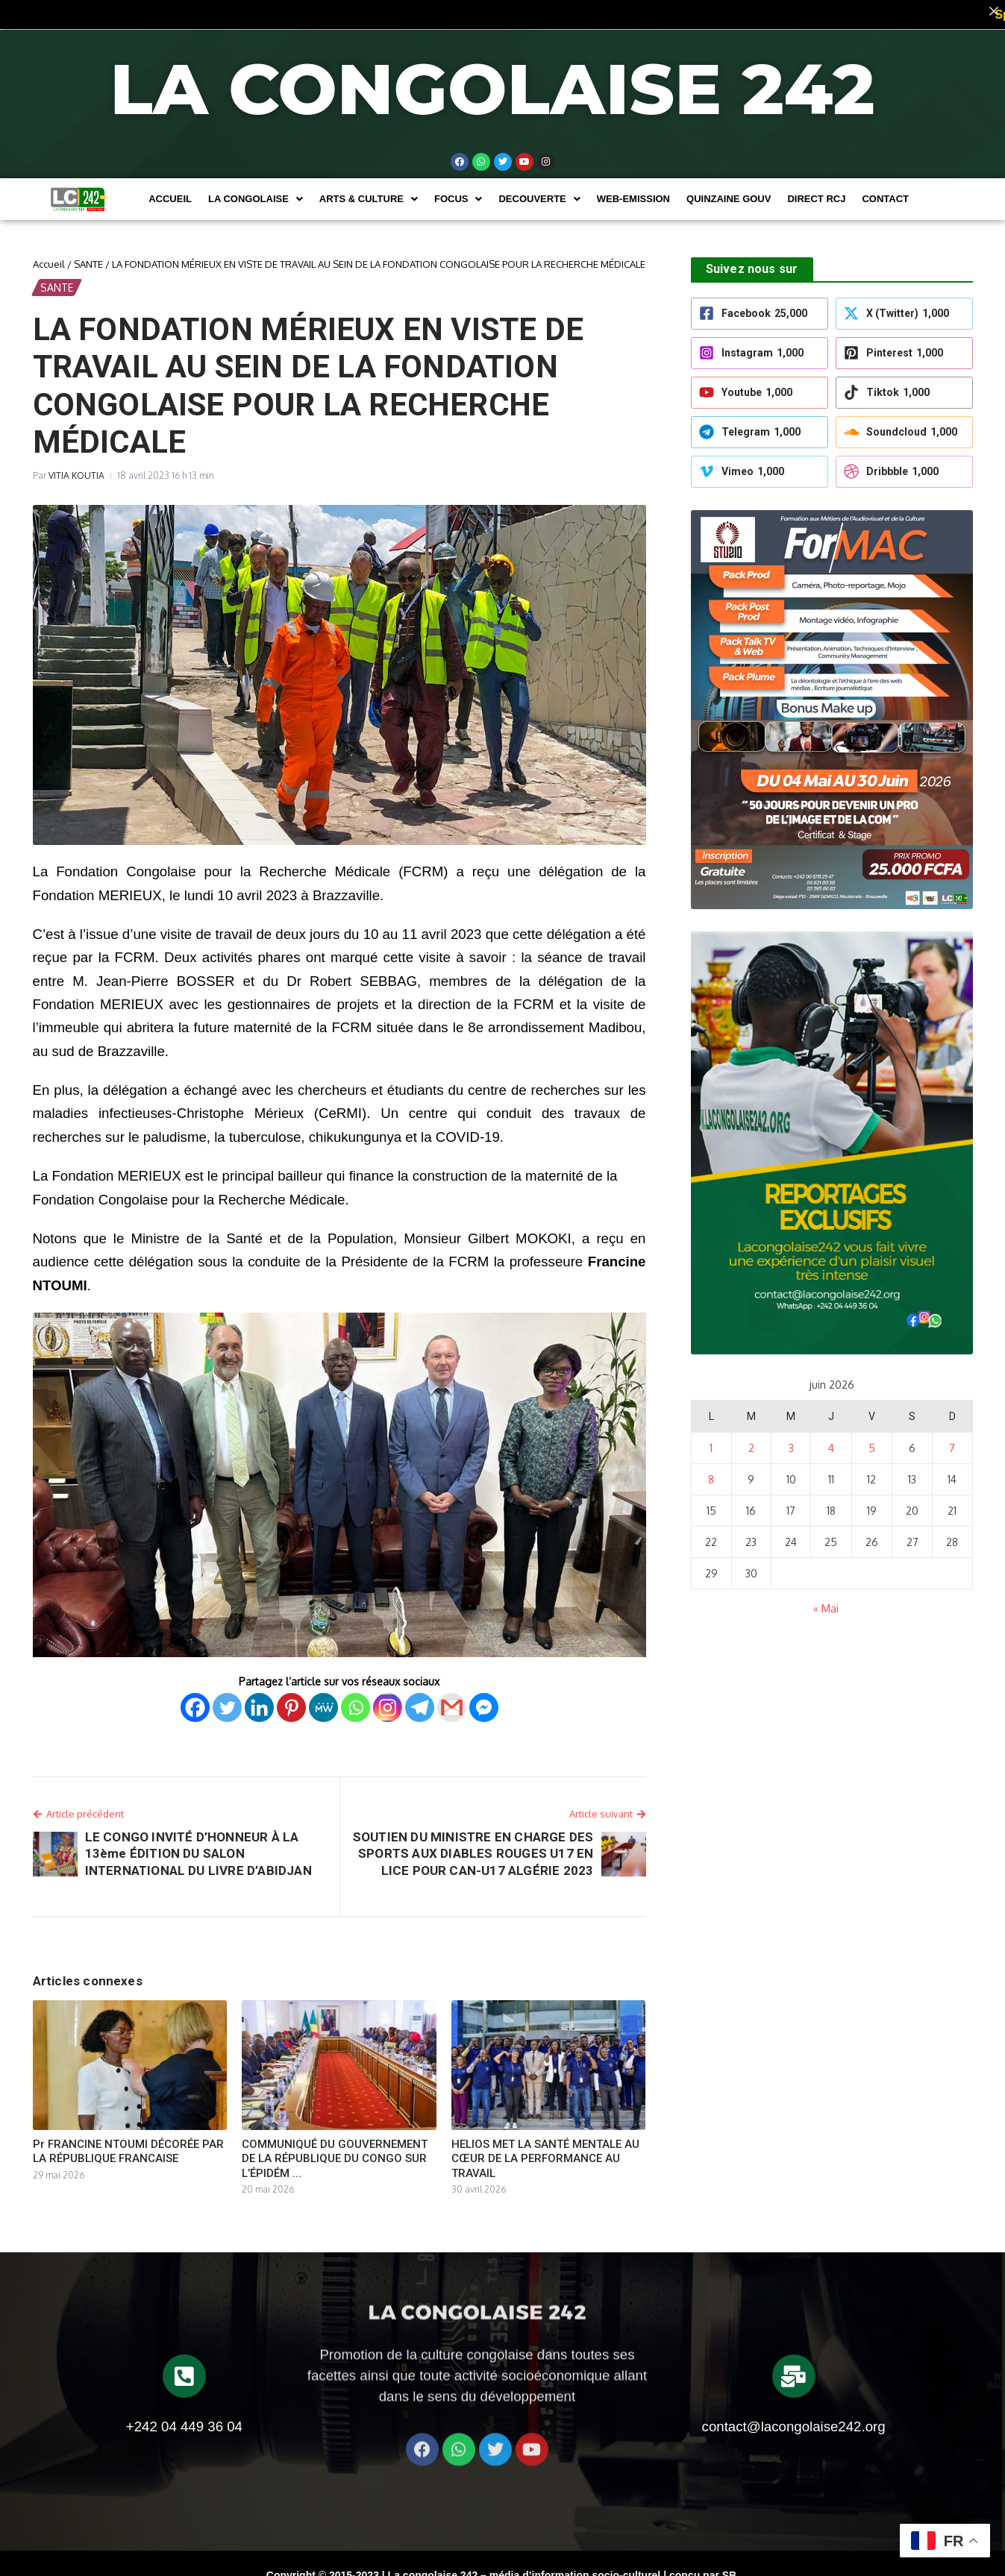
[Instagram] (387, 1699)
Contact (885, 190)
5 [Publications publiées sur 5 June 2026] (871, 1439)
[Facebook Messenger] (483, 1699)
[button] (255, 191)
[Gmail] (451, 1699)
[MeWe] (323, 1699)
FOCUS (458, 190)
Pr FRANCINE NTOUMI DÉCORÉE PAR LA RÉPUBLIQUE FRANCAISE (128, 2143)
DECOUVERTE (539, 190)
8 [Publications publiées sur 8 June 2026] (711, 1471)
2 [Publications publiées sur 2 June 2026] (751, 1439)
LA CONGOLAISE (255, 190)
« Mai (826, 1600)
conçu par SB (702, 2567)
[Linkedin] (259, 1699)
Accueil (170, 190)
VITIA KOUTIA (76, 466)
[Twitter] (227, 1699)
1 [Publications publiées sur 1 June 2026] (711, 1439)
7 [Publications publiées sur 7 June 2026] (952, 1439)
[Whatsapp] (355, 1699)
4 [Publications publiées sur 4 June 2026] (831, 1439)
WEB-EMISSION (633, 190)
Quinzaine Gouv (728, 190)
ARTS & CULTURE (368, 190)
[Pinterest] (291, 1699)
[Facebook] (195, 1699)
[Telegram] (419, 1699)
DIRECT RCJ (816, 190)
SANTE (88, 255)
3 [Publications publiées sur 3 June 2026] (791, 1439)
